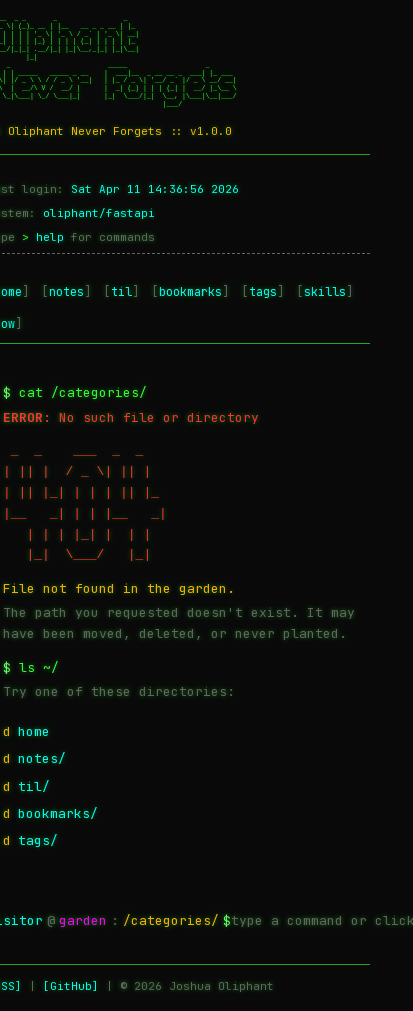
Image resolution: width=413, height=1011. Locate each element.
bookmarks (190, 292)
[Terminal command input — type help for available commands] (322, 920)
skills (325, 292)
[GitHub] (71, 986)
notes (66, 292)
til (121, 292)
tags (263, 292)
